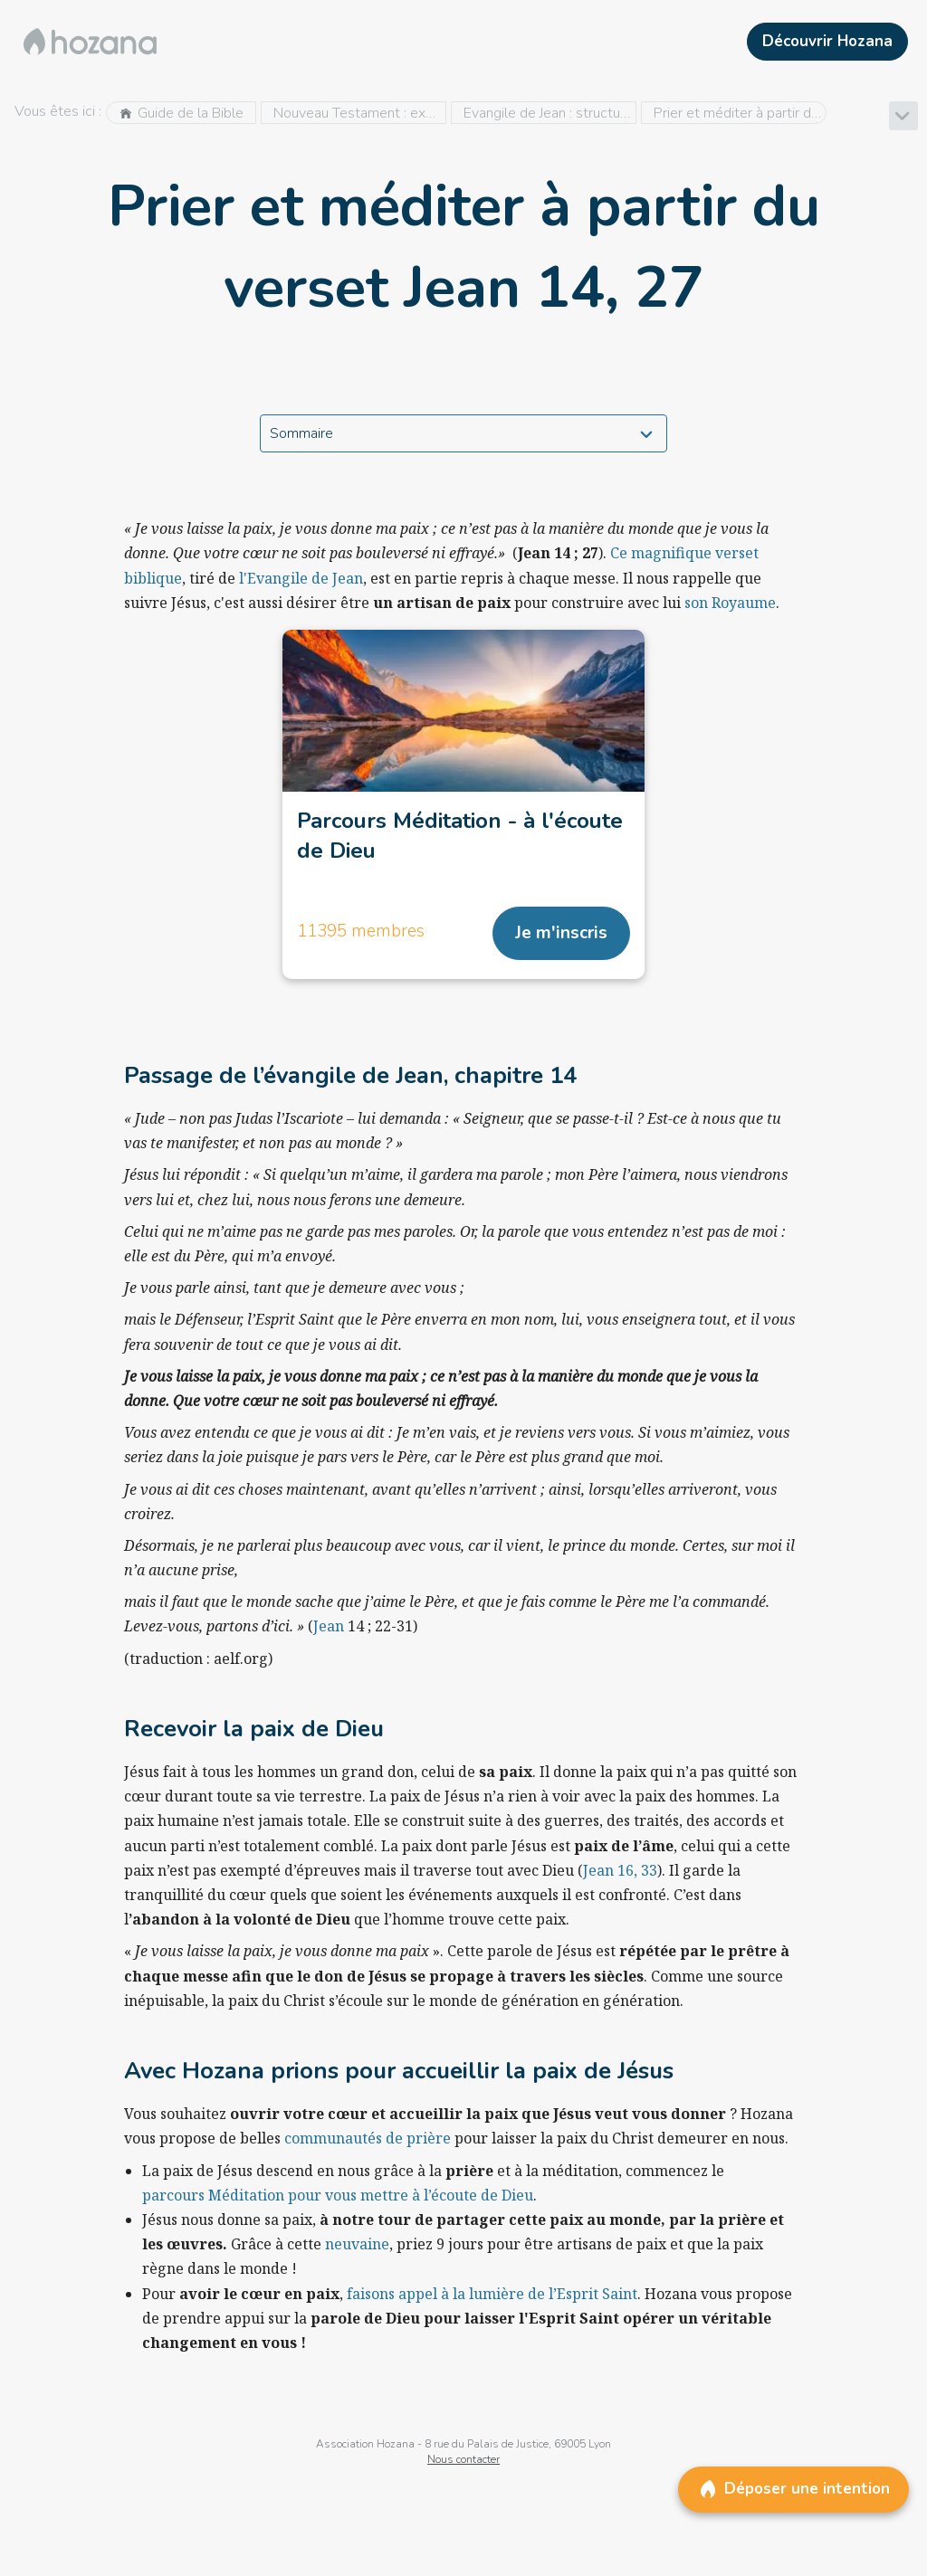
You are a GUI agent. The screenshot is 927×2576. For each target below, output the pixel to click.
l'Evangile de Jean (299, 578)
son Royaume (730, 603)
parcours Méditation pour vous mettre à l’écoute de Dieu (337, 2195)
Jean (328, 1626)
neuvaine (357, 2244)
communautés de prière (367, 2138)
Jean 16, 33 (620, 1870)
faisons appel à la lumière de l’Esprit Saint (492, 2294)
